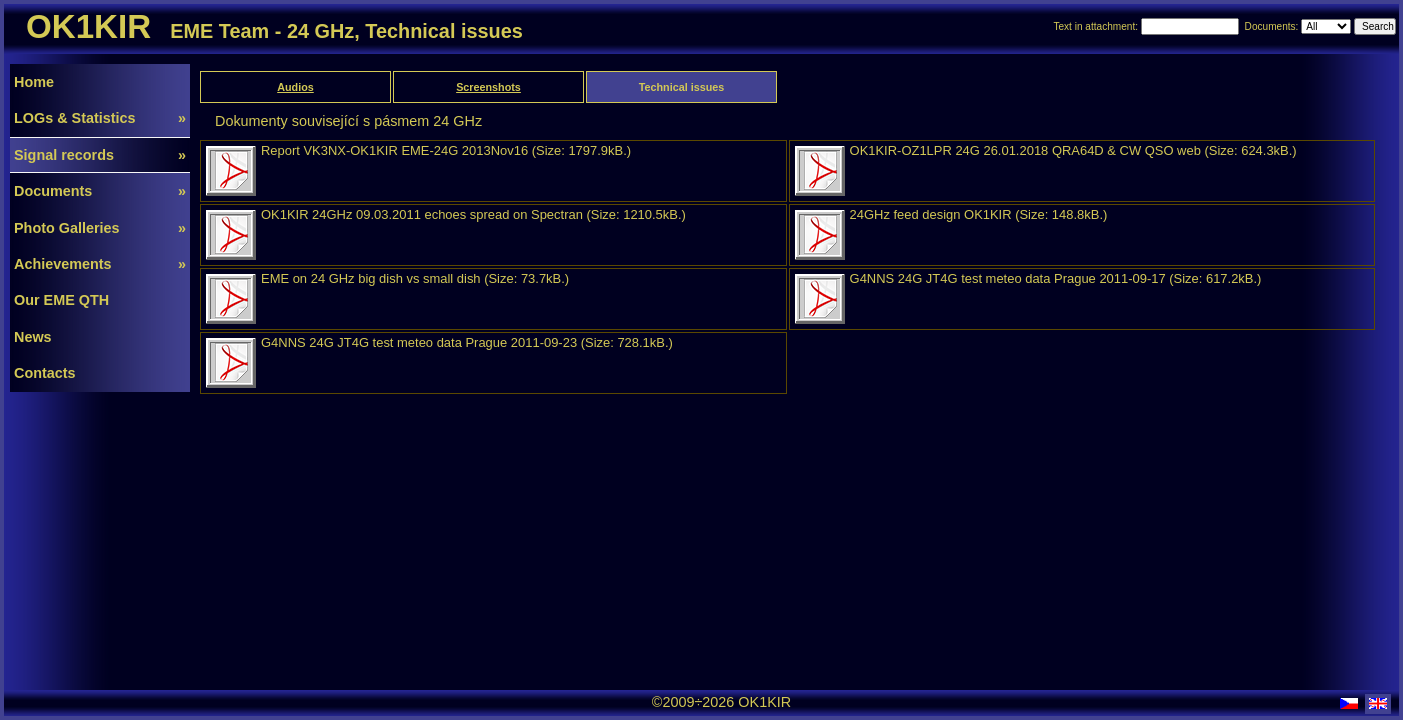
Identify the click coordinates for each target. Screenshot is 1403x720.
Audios (295, 87)
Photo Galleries (100, 228)
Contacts (45, 373)
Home (34, 82)
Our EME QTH (61, 300)
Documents (100, 191)
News (33, 337)
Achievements (100, 264)
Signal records (100, 155)
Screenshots (488, 87)
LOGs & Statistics (100, 118)
